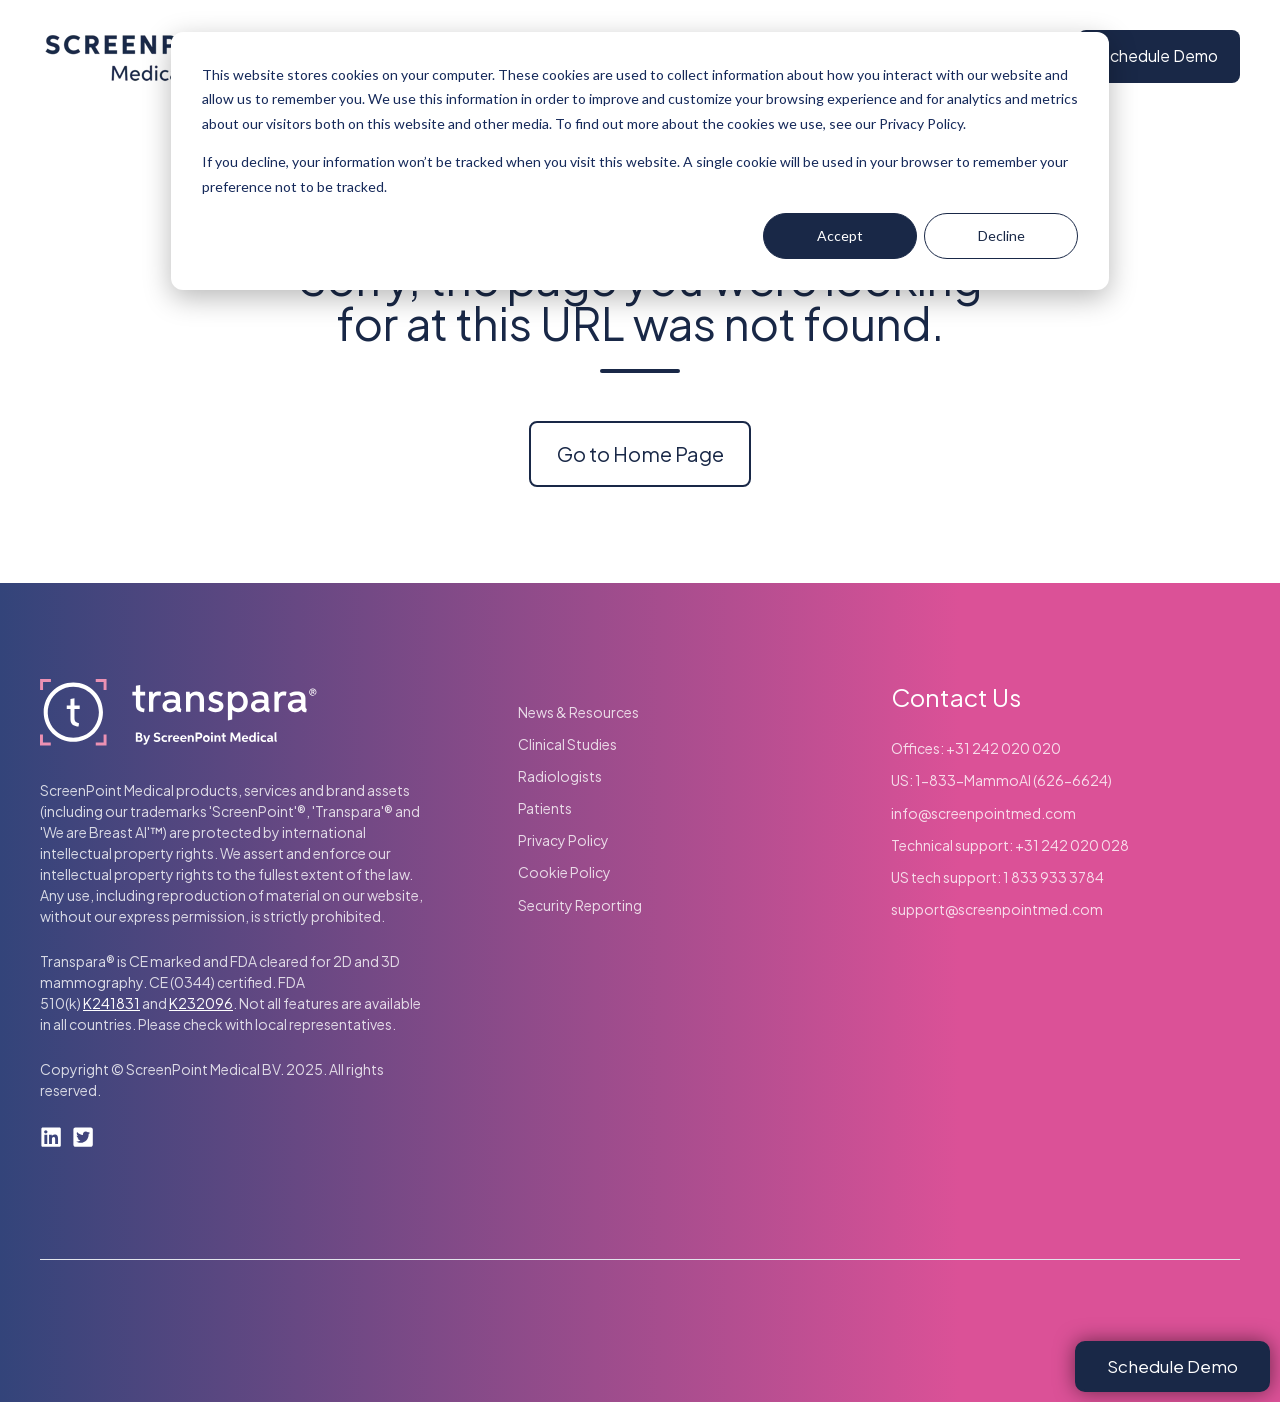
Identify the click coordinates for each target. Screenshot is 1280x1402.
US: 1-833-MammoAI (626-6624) (1001, 780)
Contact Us (956, 697)
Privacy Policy (563, 840)
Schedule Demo (1158, 55)
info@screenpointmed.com (983, 813)
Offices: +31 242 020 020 (976, 748)
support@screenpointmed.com (997, 909)
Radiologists (560, 776)
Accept (840, 235)
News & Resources (578, 712)
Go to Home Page (640, 453)
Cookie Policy (564, 872)
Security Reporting (580, 905)
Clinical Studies (567, 744)
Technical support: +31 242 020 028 (1010, 845)
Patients (545, 808)
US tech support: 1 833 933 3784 (997, 877)
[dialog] (640, 161)
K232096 (201, 1003)
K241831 (111, 1003)
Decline (1001, 235)
